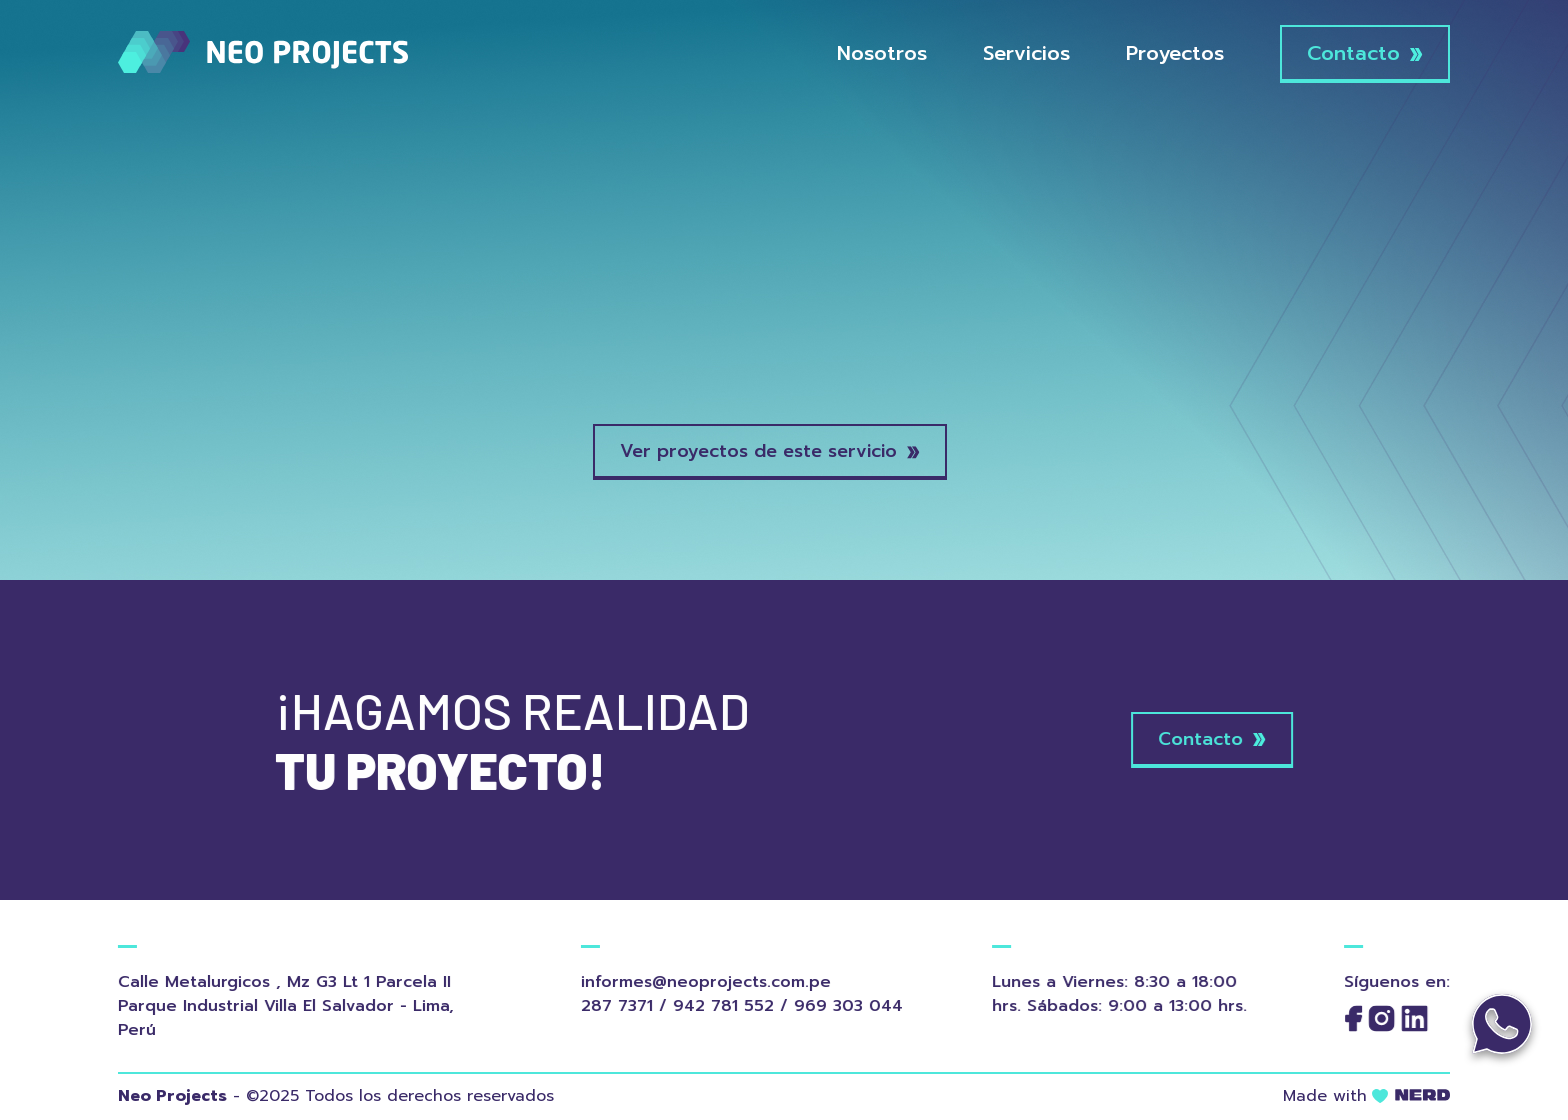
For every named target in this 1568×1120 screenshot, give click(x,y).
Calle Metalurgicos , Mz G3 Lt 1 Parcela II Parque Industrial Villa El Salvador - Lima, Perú (278, 1006)
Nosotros (882, 53)
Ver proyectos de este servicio (770, 451)
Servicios (1026, 53)
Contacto (1365, 53)
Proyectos (1175, 53)
